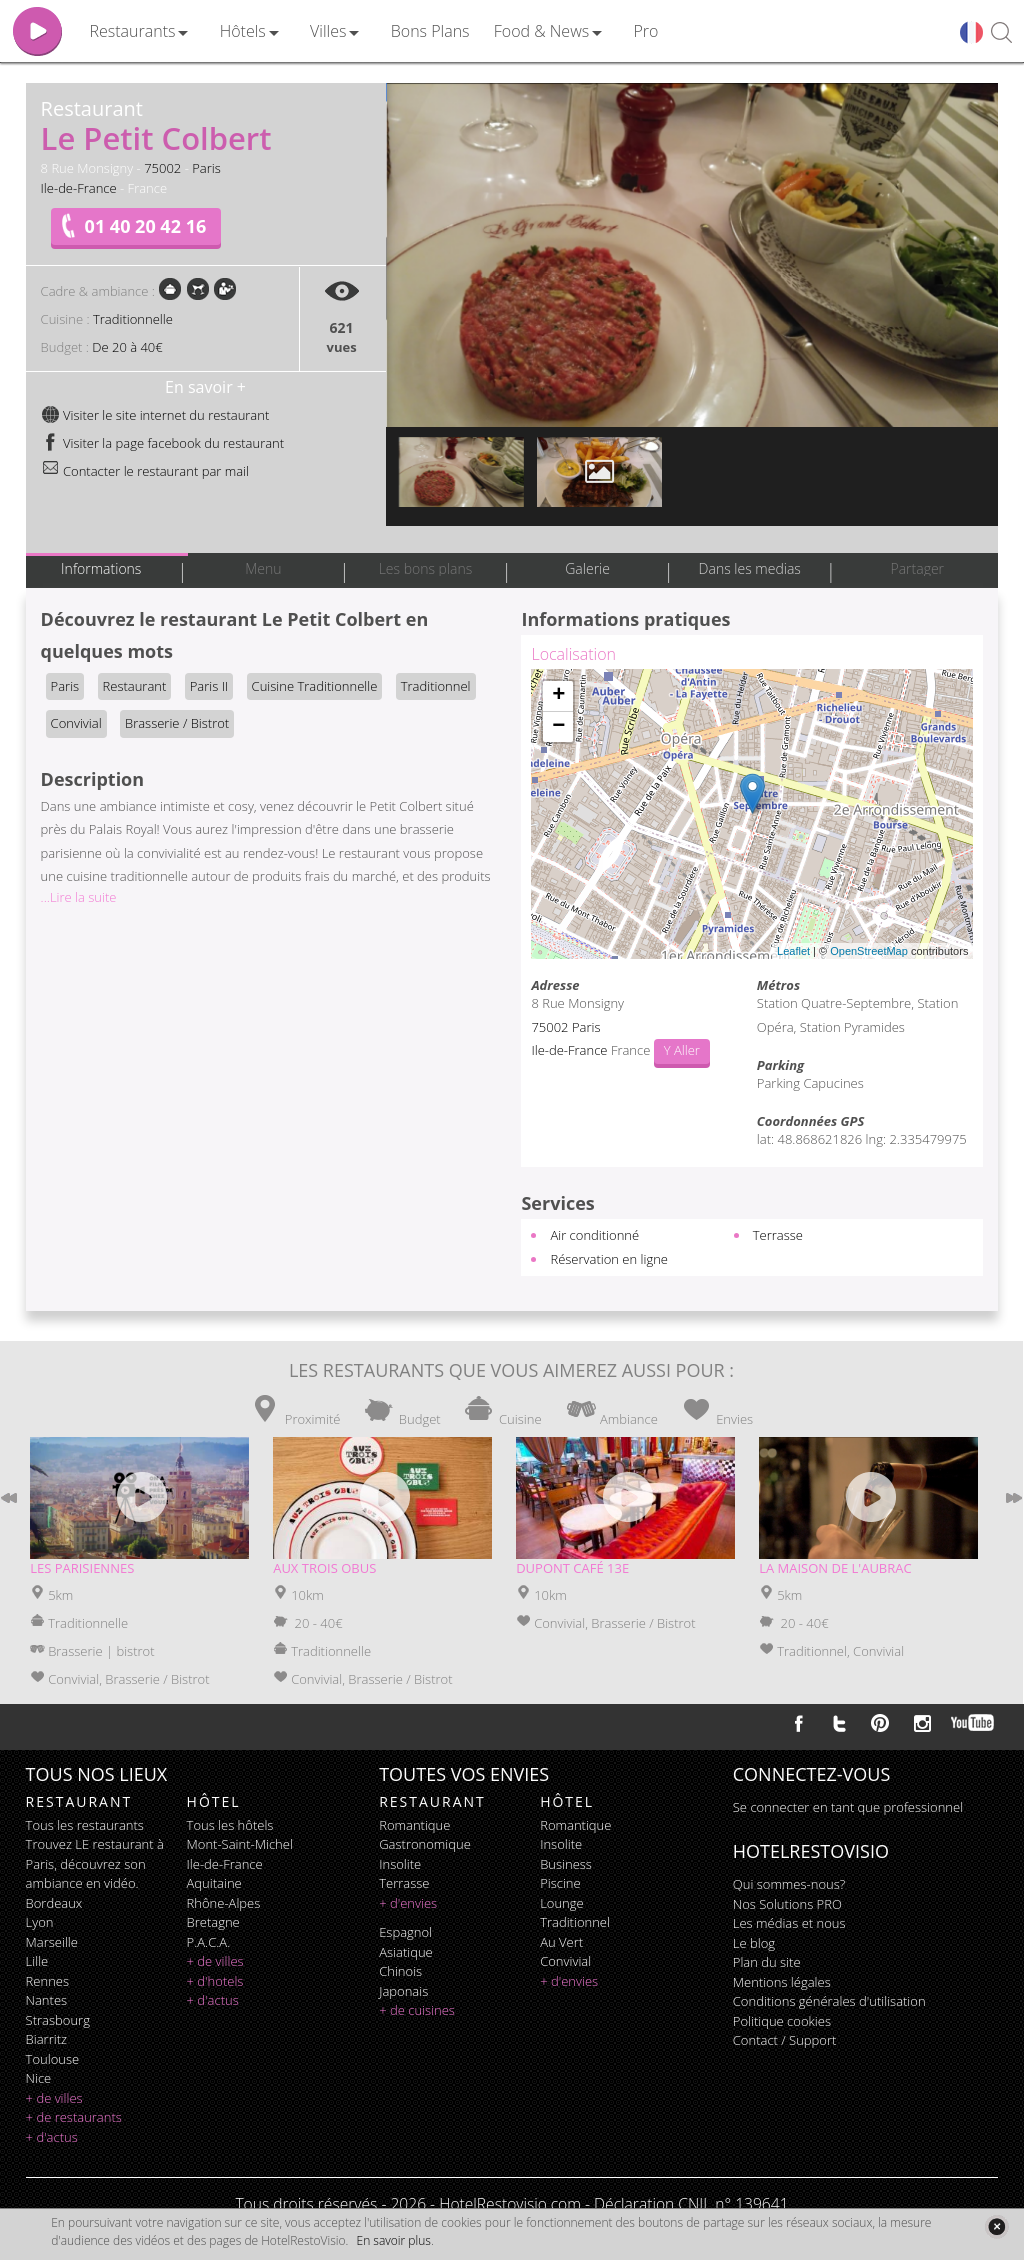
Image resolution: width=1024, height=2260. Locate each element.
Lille (37, 1961)
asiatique (406, 1952)
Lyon (40, 1922)
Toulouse (53, 2059)
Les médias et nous (789, 1923)
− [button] (558, 727)
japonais (403, 1991)
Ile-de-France (79, 188)
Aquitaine (214, 1883)
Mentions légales (782, 1982)
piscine (560, 1883)
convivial (565, 1961)
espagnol (405, 1932)
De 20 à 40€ (127, 347)
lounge (562, 1903)
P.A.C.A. (209, 1942)
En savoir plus (394, 2240)
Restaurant (135, 686)
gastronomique (425, 1844)
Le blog (754, 1943)
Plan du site (767, 1962)
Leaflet (793, 951)
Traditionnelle (133, 319)
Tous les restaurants (85, 1825)
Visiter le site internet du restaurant (155, 415)
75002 (162, 168)
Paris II (209, 686)
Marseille (52, 1942)
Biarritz (46, 2039)
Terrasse (778, 1235)
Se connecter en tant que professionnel (848, 1807)
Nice (39, 2078)
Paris (206, 168)
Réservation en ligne (609, 1259)
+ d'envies (408, 1903)
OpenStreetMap (869, 951)
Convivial (76, 723)
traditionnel (575, 1922)
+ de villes (54, 2098)
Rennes (47, 1981)
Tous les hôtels (230, 1825)
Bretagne (213, 1922)
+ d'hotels (215, 1981)
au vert (561, 1942)
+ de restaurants (74, 2117)
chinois (400, 1971)
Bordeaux (54, 1903)
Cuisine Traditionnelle (315, 686)
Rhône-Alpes (224, 1903)
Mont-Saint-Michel (240, 1844)
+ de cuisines (417, 2010)
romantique (414, 1825)
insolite (400, 1864)
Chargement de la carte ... (749, 814)
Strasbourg (58, 2020)
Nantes (46, 2000)
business (566, 1864)
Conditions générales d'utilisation (829, 2001)
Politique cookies (782, 2021)
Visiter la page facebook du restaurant (163, 443)
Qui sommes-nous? (789, 1884)
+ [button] (558, 696)
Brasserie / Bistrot (177, 723)
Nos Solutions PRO (787, 1904)
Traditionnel (436, 686)
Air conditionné (594, 1235)
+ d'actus (52, 2137)
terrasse (404, 1883)
